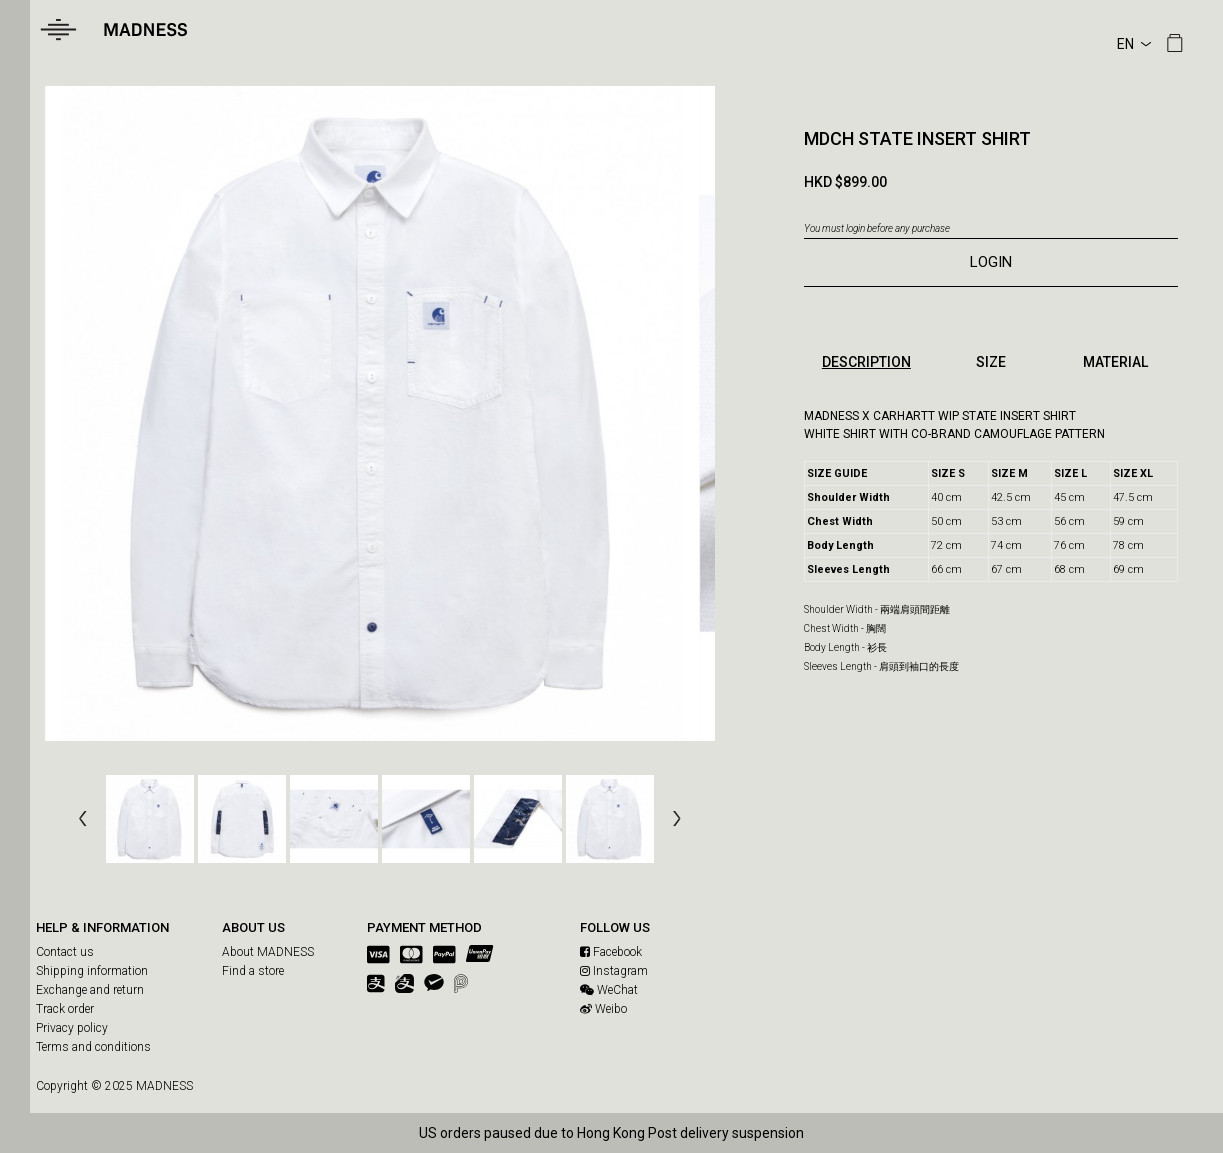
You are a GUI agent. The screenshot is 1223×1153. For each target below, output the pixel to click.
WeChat (609, 990)
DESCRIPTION (866, 362)
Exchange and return (90, 990)
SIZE (991, 362)
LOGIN (991, 262)
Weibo (603, 1009)
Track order (65, 1009)
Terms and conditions (93, 1047)
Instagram (614, 971)
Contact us (65, 952)
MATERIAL (1115, 362)
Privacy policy (72, 1028)
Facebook (611, 952)
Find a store (253, 971)
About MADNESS (268, 952)
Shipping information (92, 971)
